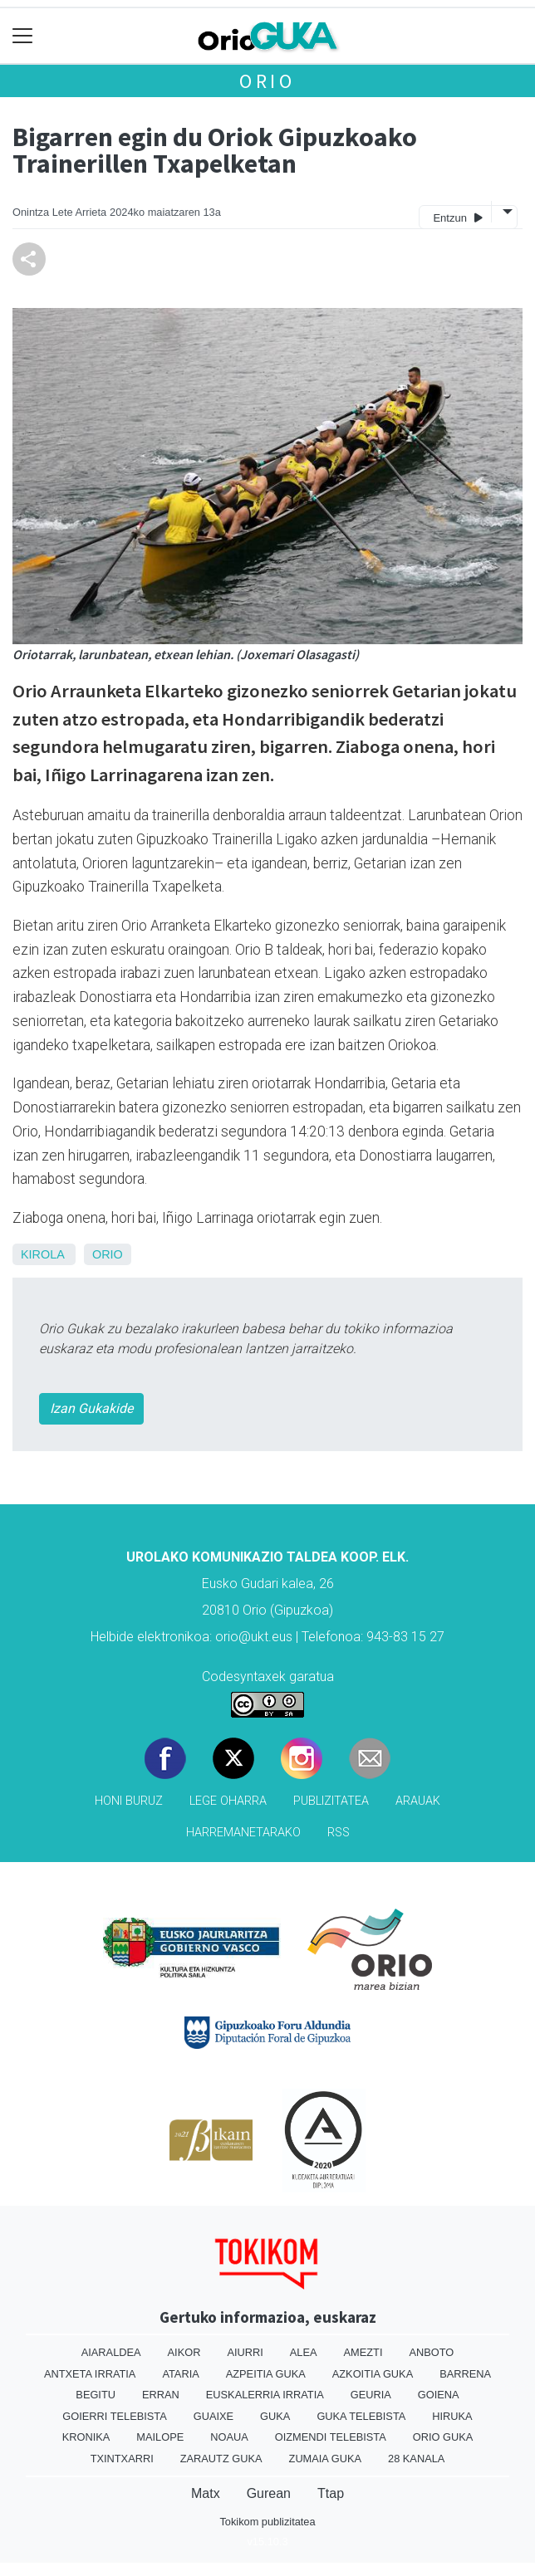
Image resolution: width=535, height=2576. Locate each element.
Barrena (465, 2374)
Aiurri (245, 2352)
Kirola (42, 1254)
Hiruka (452, 2416)
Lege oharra (228, 1801)
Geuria (371, 2394)
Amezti (363, 2352)
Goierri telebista (114, 2416)
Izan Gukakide (91, 1408)
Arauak (417, 1801)
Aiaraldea (111, 2352)
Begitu (95, 2394)
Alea (303, 2352)
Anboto (431, 2352)
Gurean (269, 2493)
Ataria (180, 2374)
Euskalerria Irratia (265, 2394)
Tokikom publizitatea (267, 2521)
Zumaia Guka (325, 2458)
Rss (338, 1833)
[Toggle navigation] (23, 36)
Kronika (86, 2437)
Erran (160, 2394)
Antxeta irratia (89, 2374)
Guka (275, 2416)
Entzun (457, 217)
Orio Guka (443, 2437)
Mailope (160, 2437)
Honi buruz (129, 1801)
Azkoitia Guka (372, 2374)
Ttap (330, 2493)
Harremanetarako (243, 1833)
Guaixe (213, 2416)
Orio (267, 81)
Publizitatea (331, 1801)
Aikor (184, 2352)
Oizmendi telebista (330, 2437)
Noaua (229, 2437)
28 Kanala (416, 2458)
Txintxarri (122, 2458)
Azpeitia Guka (266, 2374)
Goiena (438, 2394)
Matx (205, 2493)
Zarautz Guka (221, 2458)
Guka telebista (361, 2416)
